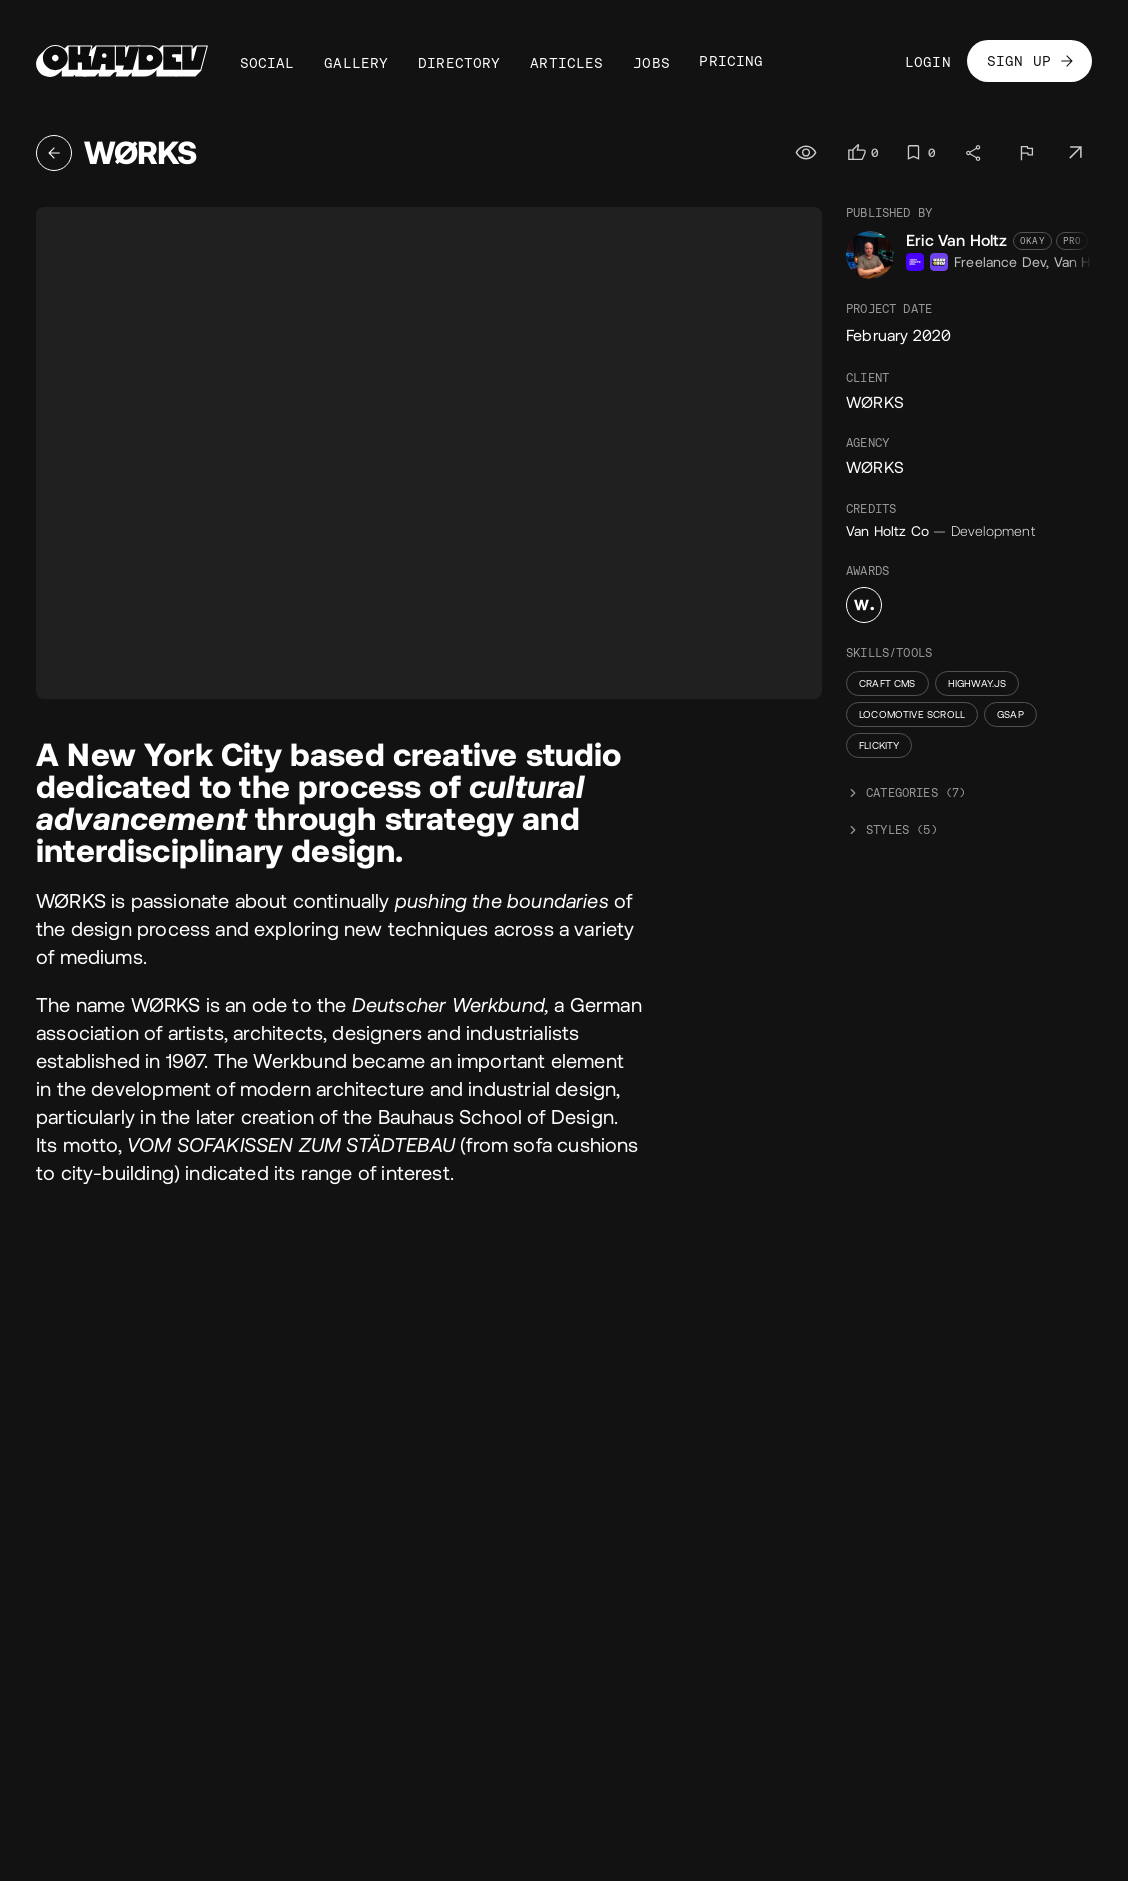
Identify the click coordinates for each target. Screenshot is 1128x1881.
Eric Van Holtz (957, 240)
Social (267, 63)
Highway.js (977, 683)
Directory (459, 63)
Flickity (879, 745)
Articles (566, 63)
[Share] (974, 153)
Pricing (731, 61)
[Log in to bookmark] (919, 152)
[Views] (808, 153)
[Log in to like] (862, 152)
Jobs (651, 63)
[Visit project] (1076, 153)
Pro (1072, 241)
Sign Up (1032, 61)
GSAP (1010, 714)
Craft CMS (887, 683)
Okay (1032, 241)
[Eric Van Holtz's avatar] (870, 255)
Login (928, 62)
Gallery (356, 63)
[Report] (1026, 153)
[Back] (54, 153)
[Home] (122, 61)
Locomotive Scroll (912, 714)
